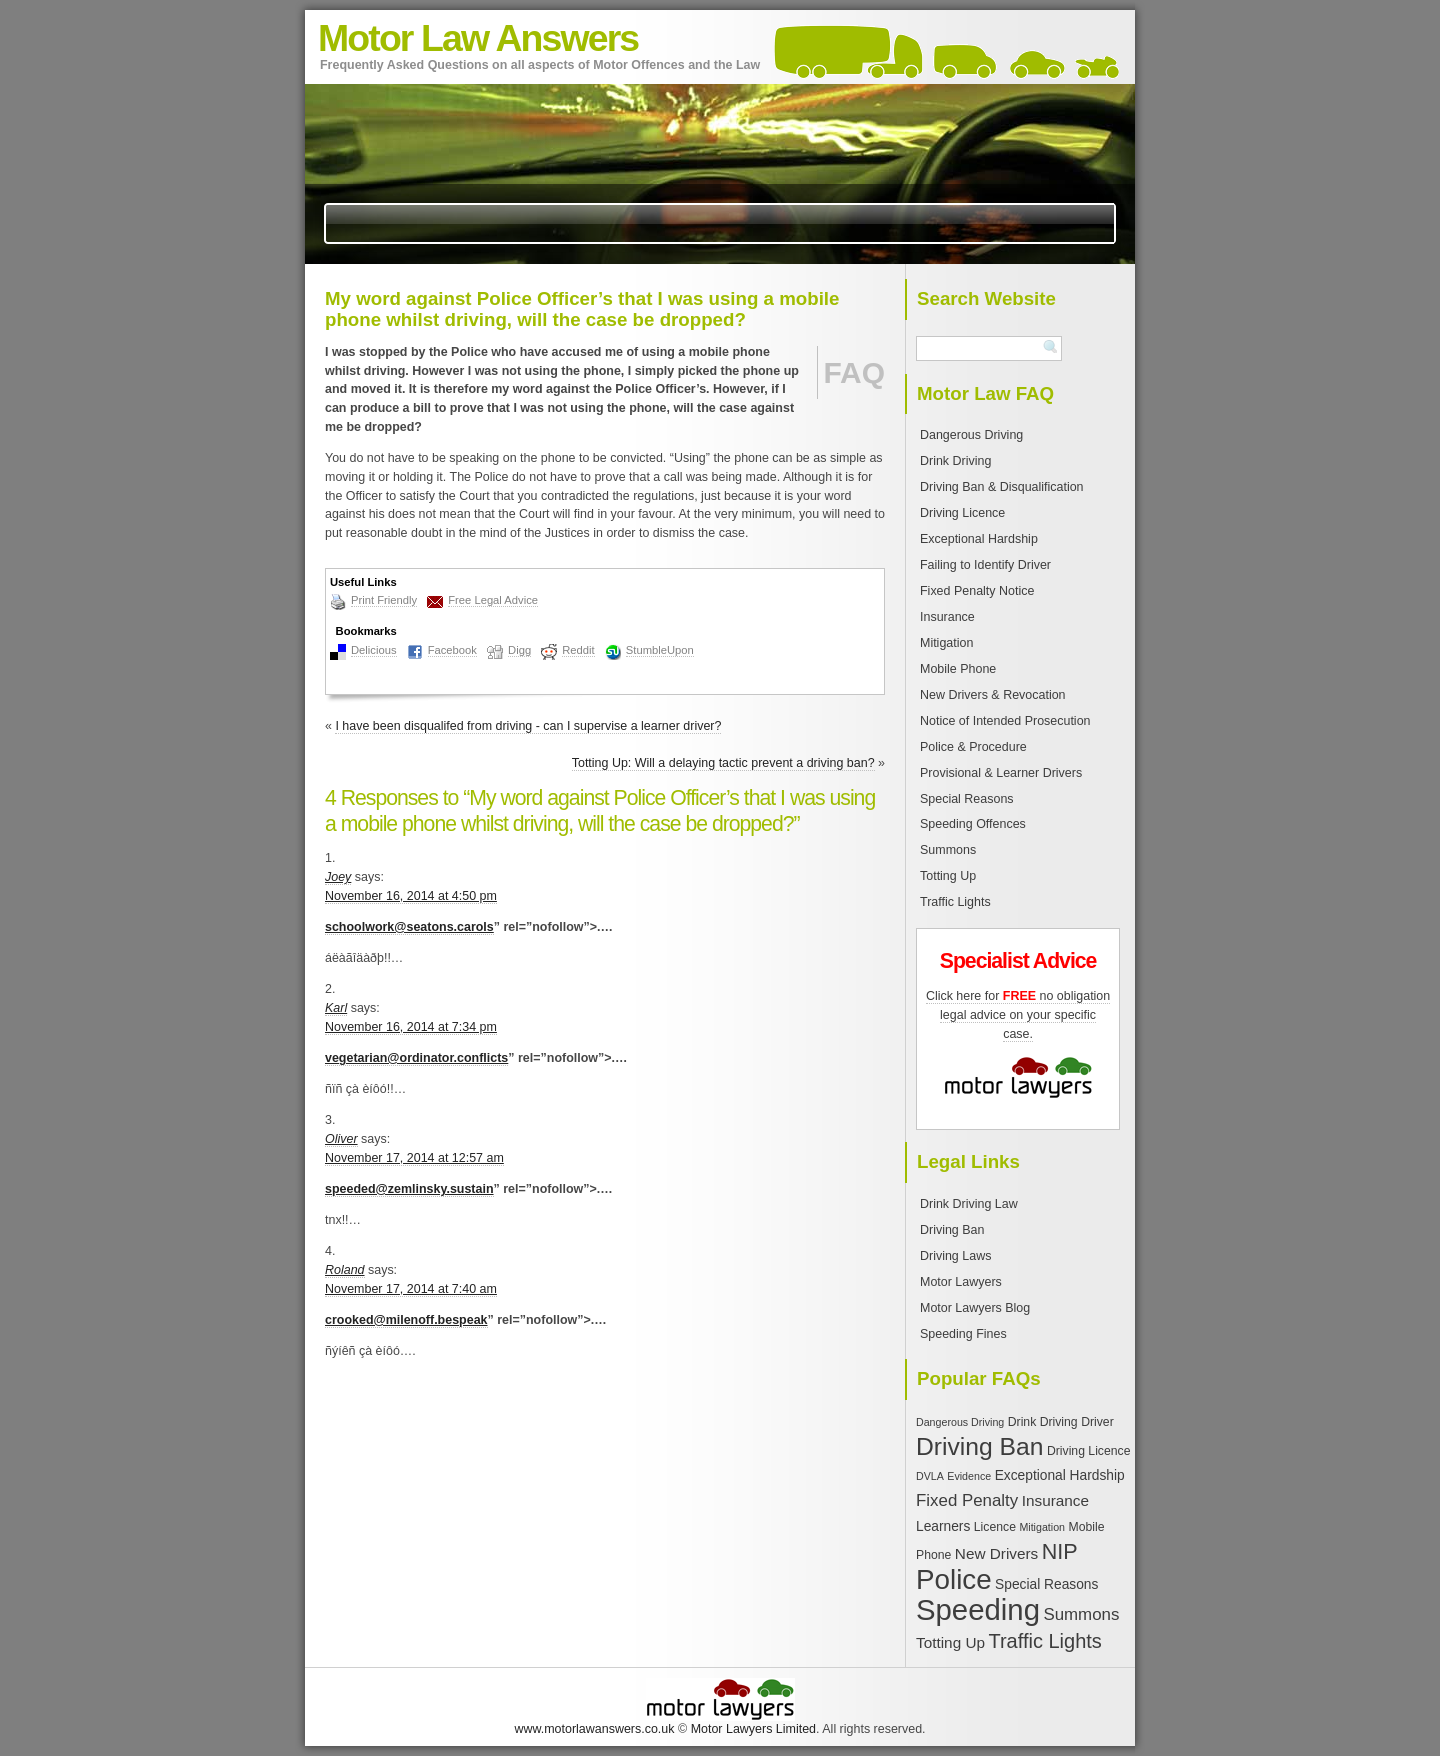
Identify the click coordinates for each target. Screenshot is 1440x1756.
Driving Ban (952, 1230)
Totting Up (948, 876)
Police (954, 1579)
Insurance (947, 617)
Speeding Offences (973, 824)
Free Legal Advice (493, 600)
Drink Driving (955, 461)
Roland (345, 1270)
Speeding (978, 1609)
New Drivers (996, 1553)
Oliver (341, 1139)
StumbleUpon (660, 650)
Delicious (374, 650)
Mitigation (946, 643)
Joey (338, 877)
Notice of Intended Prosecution (1005, 721)
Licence (995, 1527)
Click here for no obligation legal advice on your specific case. (1018, 1014)
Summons (948, 850)
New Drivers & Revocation (993, 695)
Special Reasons (967, 799)
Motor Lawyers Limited (753, 1729)
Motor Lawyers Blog (975, 1308)
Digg (519, 650)
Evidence (969, 1476)
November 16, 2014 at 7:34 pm (411, 1027)
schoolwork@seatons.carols (409, 927)
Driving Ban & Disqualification (1002, 487)
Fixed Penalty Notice (977, 591)
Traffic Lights (955, 902)
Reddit (578, 650)
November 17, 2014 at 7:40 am (411, 1289)
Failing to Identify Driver (985, 565)
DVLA (930, 1476)
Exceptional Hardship (979, 539)
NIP (1060, 1551)
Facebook (452, 650)
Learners (943, 1526)
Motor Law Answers (478, 38)
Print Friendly (384, 600)
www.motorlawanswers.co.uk (594, 1729)
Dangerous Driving (971, 435)
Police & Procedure (973, 747)
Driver (1097, 1422)
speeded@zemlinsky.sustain (409, 1189)
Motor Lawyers (961, 1282)
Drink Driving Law (969, 1204)
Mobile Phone (958, 669)
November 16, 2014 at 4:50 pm (411, 896)
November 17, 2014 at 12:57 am (414, 1158)
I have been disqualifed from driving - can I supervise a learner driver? (528, 726)
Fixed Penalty (967, 1500)
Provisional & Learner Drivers (1001, 773)
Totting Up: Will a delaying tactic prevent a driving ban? (723, 763)
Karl (336, 1008)
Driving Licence (962, 513)
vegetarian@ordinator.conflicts (416, 1058)
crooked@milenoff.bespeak (406, 1320)
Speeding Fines (963, 1334)
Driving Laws (955, 1256)
